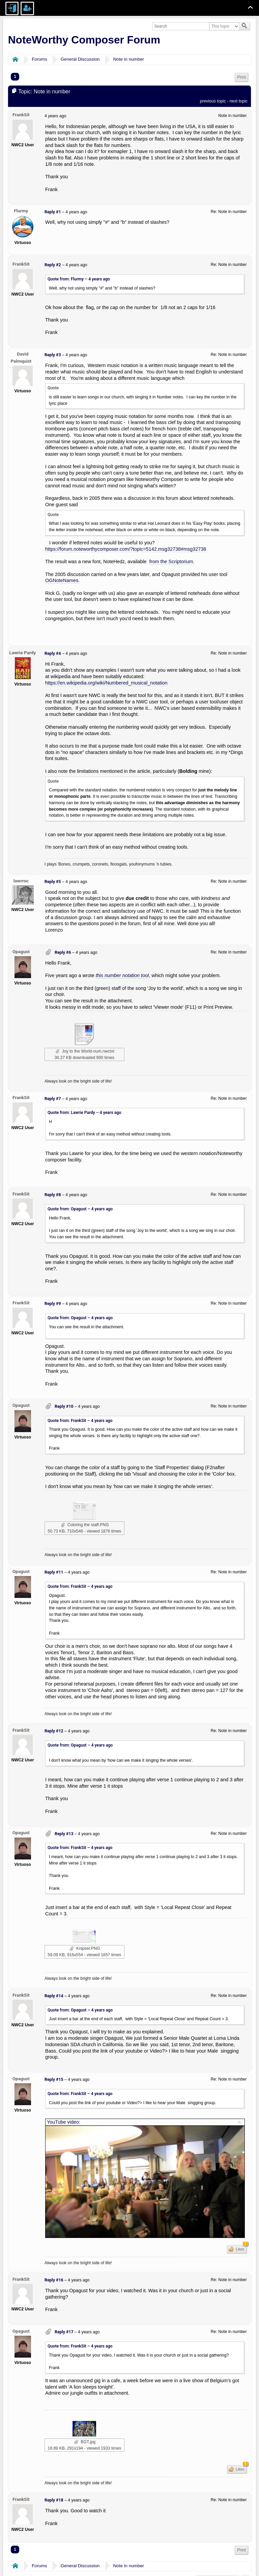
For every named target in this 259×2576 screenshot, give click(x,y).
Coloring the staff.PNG (85, 1524)
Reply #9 (53, 1303)
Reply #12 (54, 1731)
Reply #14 (54, 1996)
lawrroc (21, 880)
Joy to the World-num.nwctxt (85, 1051)
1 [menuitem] (15, 76)
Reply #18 (54, 2500)
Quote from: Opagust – (80, 1209)
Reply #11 (54, 1572)
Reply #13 (64, 1833)
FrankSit (21, 114)
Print (241, 77)
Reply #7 (53, 1098)
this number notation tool (122, 975)
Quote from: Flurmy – (79, 279)
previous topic (213, 101)
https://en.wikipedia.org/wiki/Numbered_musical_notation (106, 683)
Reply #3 (53, 355)
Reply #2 (53, 265)
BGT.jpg (84, 2441)
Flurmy (21, 210)
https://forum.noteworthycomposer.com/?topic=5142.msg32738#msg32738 (125, 549)
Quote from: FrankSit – (80, 1420)
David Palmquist (20, 357)
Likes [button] (241, 2248)
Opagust (21, 951)
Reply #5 (53, 881)
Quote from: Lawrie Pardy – (84, 1112)
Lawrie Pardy (22, 652)
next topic (239, 101)
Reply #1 (53, 212)
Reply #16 (54, 2280)
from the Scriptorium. (172, 561)
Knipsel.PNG (85, 1948)
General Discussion (80, 59)
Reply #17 (64, 2332)
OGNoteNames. (62, 580)
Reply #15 (54, 2079)
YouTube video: (63, 2122)
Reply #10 (64, 1406)
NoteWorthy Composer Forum (84, 40)
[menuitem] (241, 77)
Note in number (128, 59)
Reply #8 (53, 1194)
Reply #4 (53, 653)
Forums (39, 59)
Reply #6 (63, 952)
